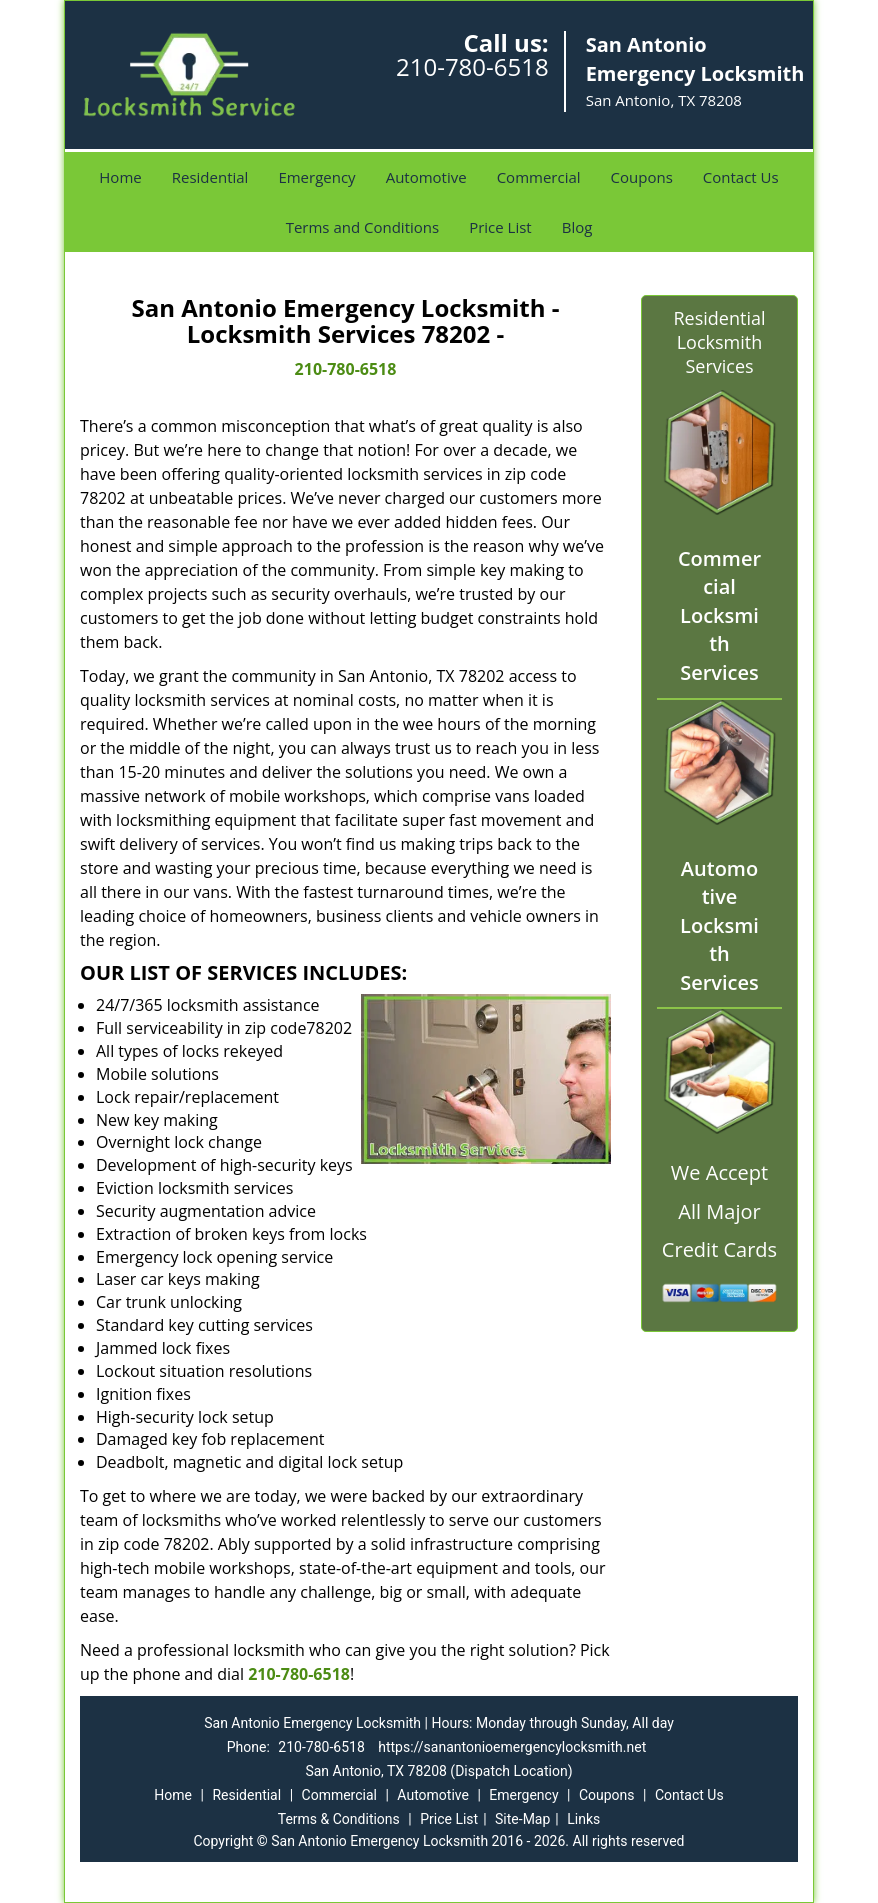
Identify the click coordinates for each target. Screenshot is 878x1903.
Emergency (316, 177)
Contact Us (741, 177)
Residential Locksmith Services (719, 342)
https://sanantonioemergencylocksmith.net (512, 1747)
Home (120, 177)
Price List (500, 227)
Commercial (539, 177)
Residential (210, 177)
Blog (577, 227)
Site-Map (522, 1819)
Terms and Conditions (363, 227)
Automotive (426, 177)
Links (583, 1819)
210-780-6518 (472, 66)
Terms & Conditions (339, 1819)
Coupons (642, 177)
